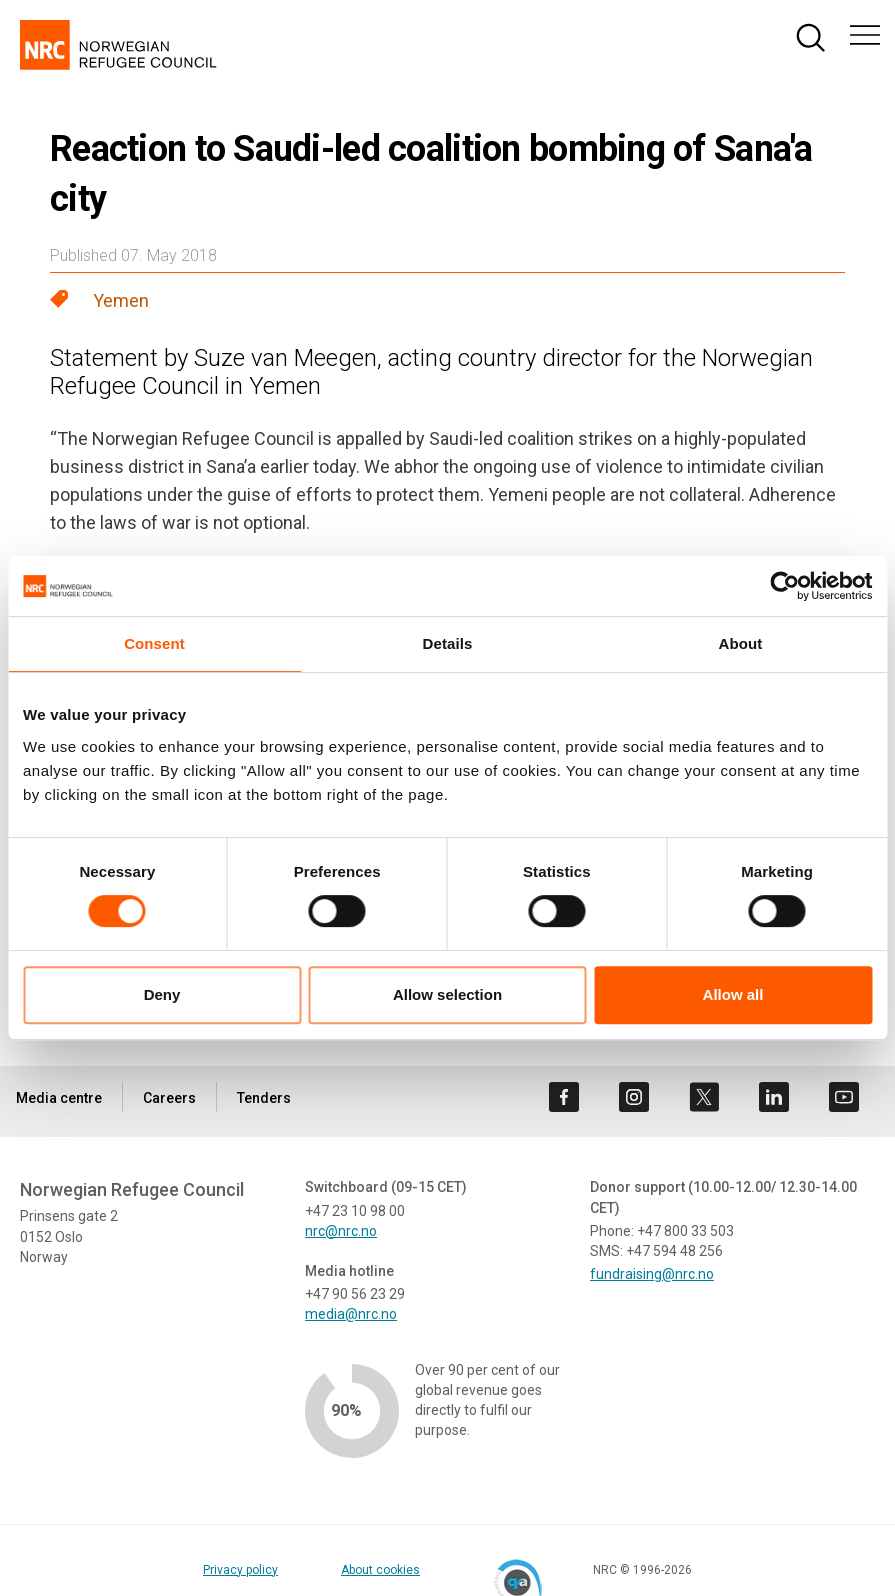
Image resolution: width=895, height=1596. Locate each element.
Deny (162, 994)
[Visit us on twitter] (704, 1097)
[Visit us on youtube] (844, 1097)
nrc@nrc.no (341, 1231)
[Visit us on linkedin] (774, 1097)
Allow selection (447, 994)
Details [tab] (448, 643)
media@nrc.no (351, 1314)
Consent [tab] (154, 643)
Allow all (733, 994)
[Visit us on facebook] (564, 1097)
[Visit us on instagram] (634, 1097)
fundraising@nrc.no (652, 1274)
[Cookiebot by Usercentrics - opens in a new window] (784, 586)
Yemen (121, 300)
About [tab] (741, 643)
